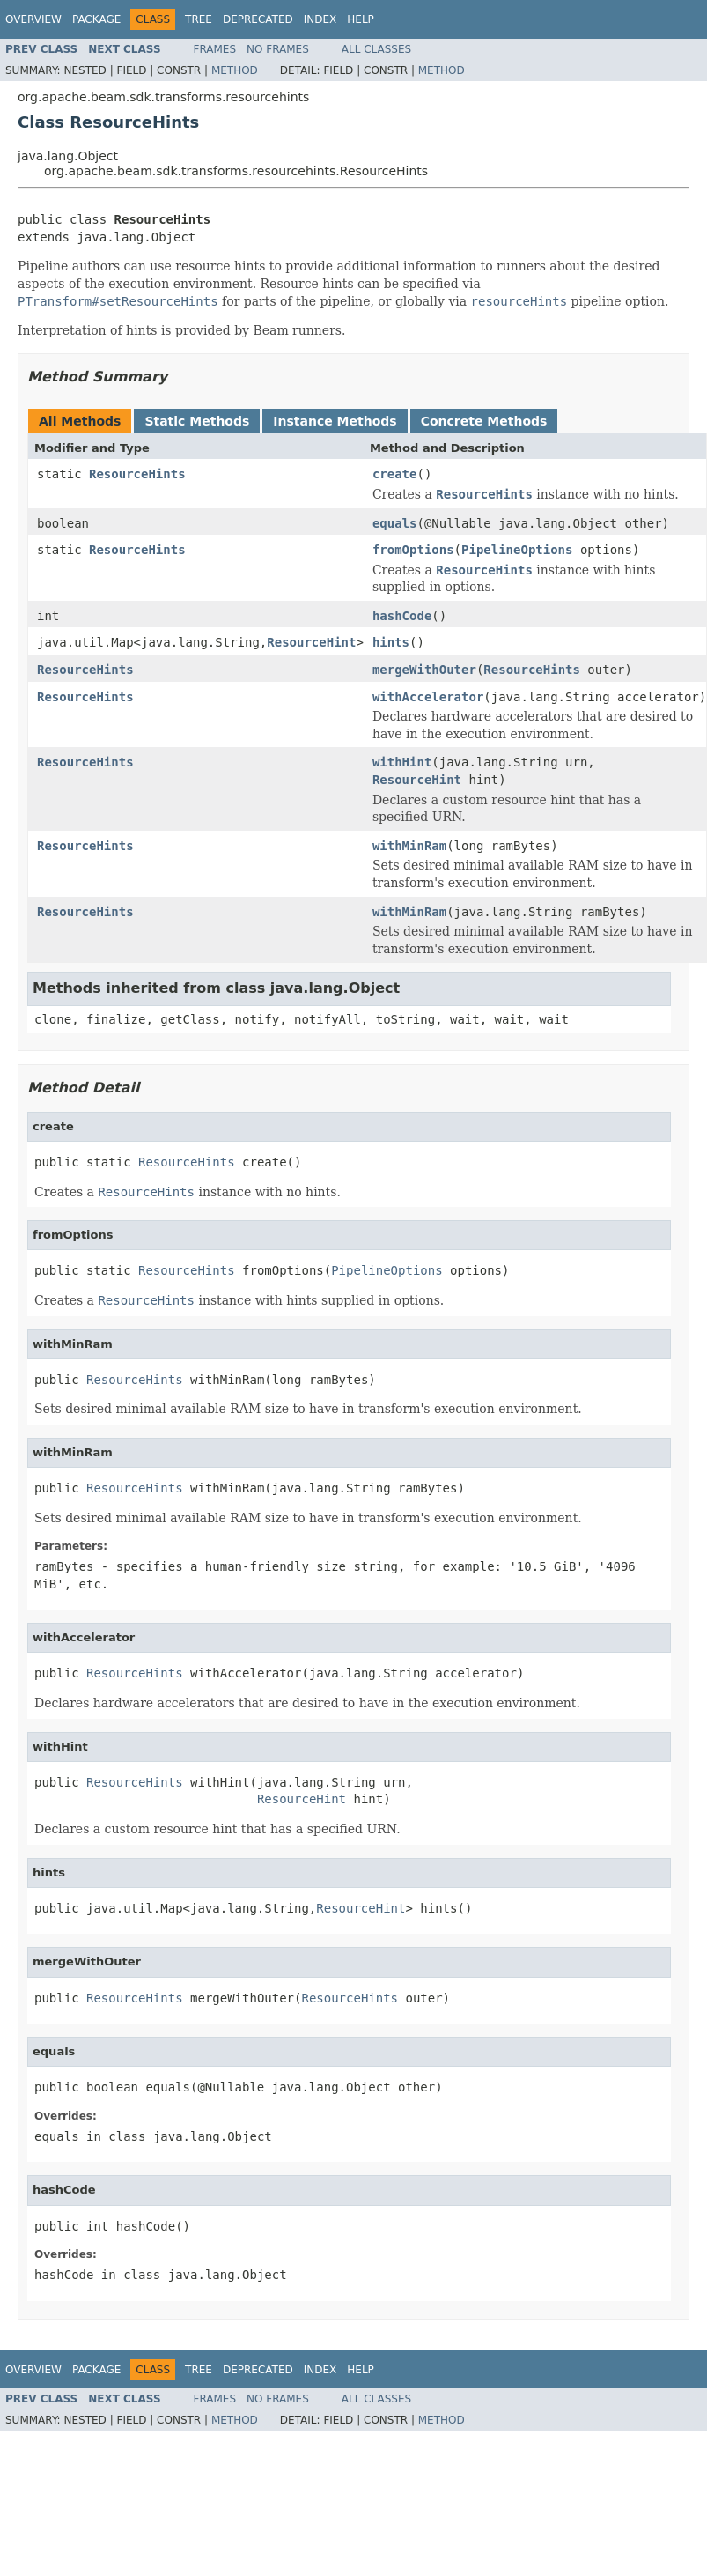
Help (360, 19)
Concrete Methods (484, 421)
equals (394, 523)
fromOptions (413, 550)
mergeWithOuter (424, 670)
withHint (401, 762)
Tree (198, 19)
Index (320, 19)
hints (390, 642)
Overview (33, 19)
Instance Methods (334, 421)
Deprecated (258, 19)
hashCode (401, 616)
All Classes (376, 49)
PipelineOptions (516, 550)
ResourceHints (137, 474)
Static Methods (196, 421)
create (394, 474)
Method (234, 70)
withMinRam (409, 846)
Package (96, 19)
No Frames (278, 49)
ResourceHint (311, 642)
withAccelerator (427, 697)
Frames (215, 49)
